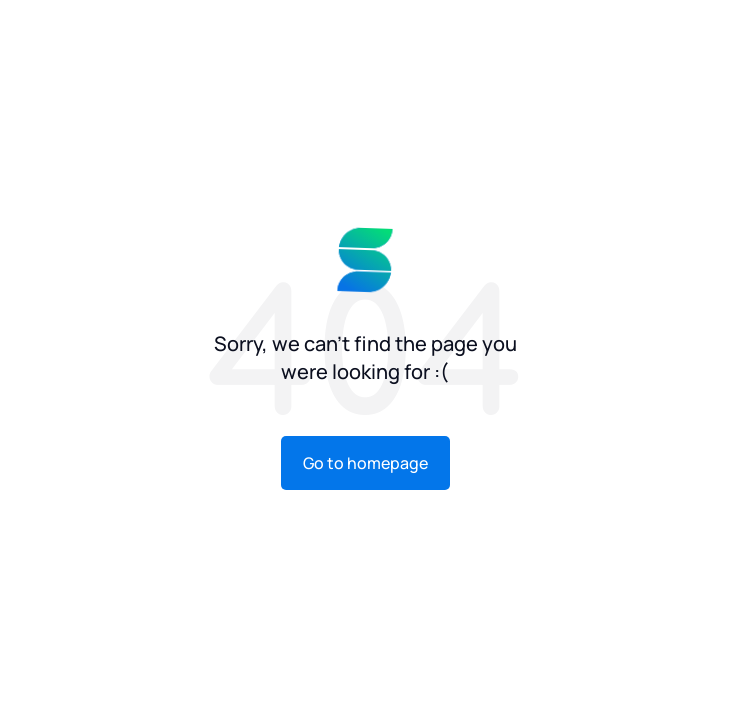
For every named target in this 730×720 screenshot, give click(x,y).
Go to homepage (365, 463)
